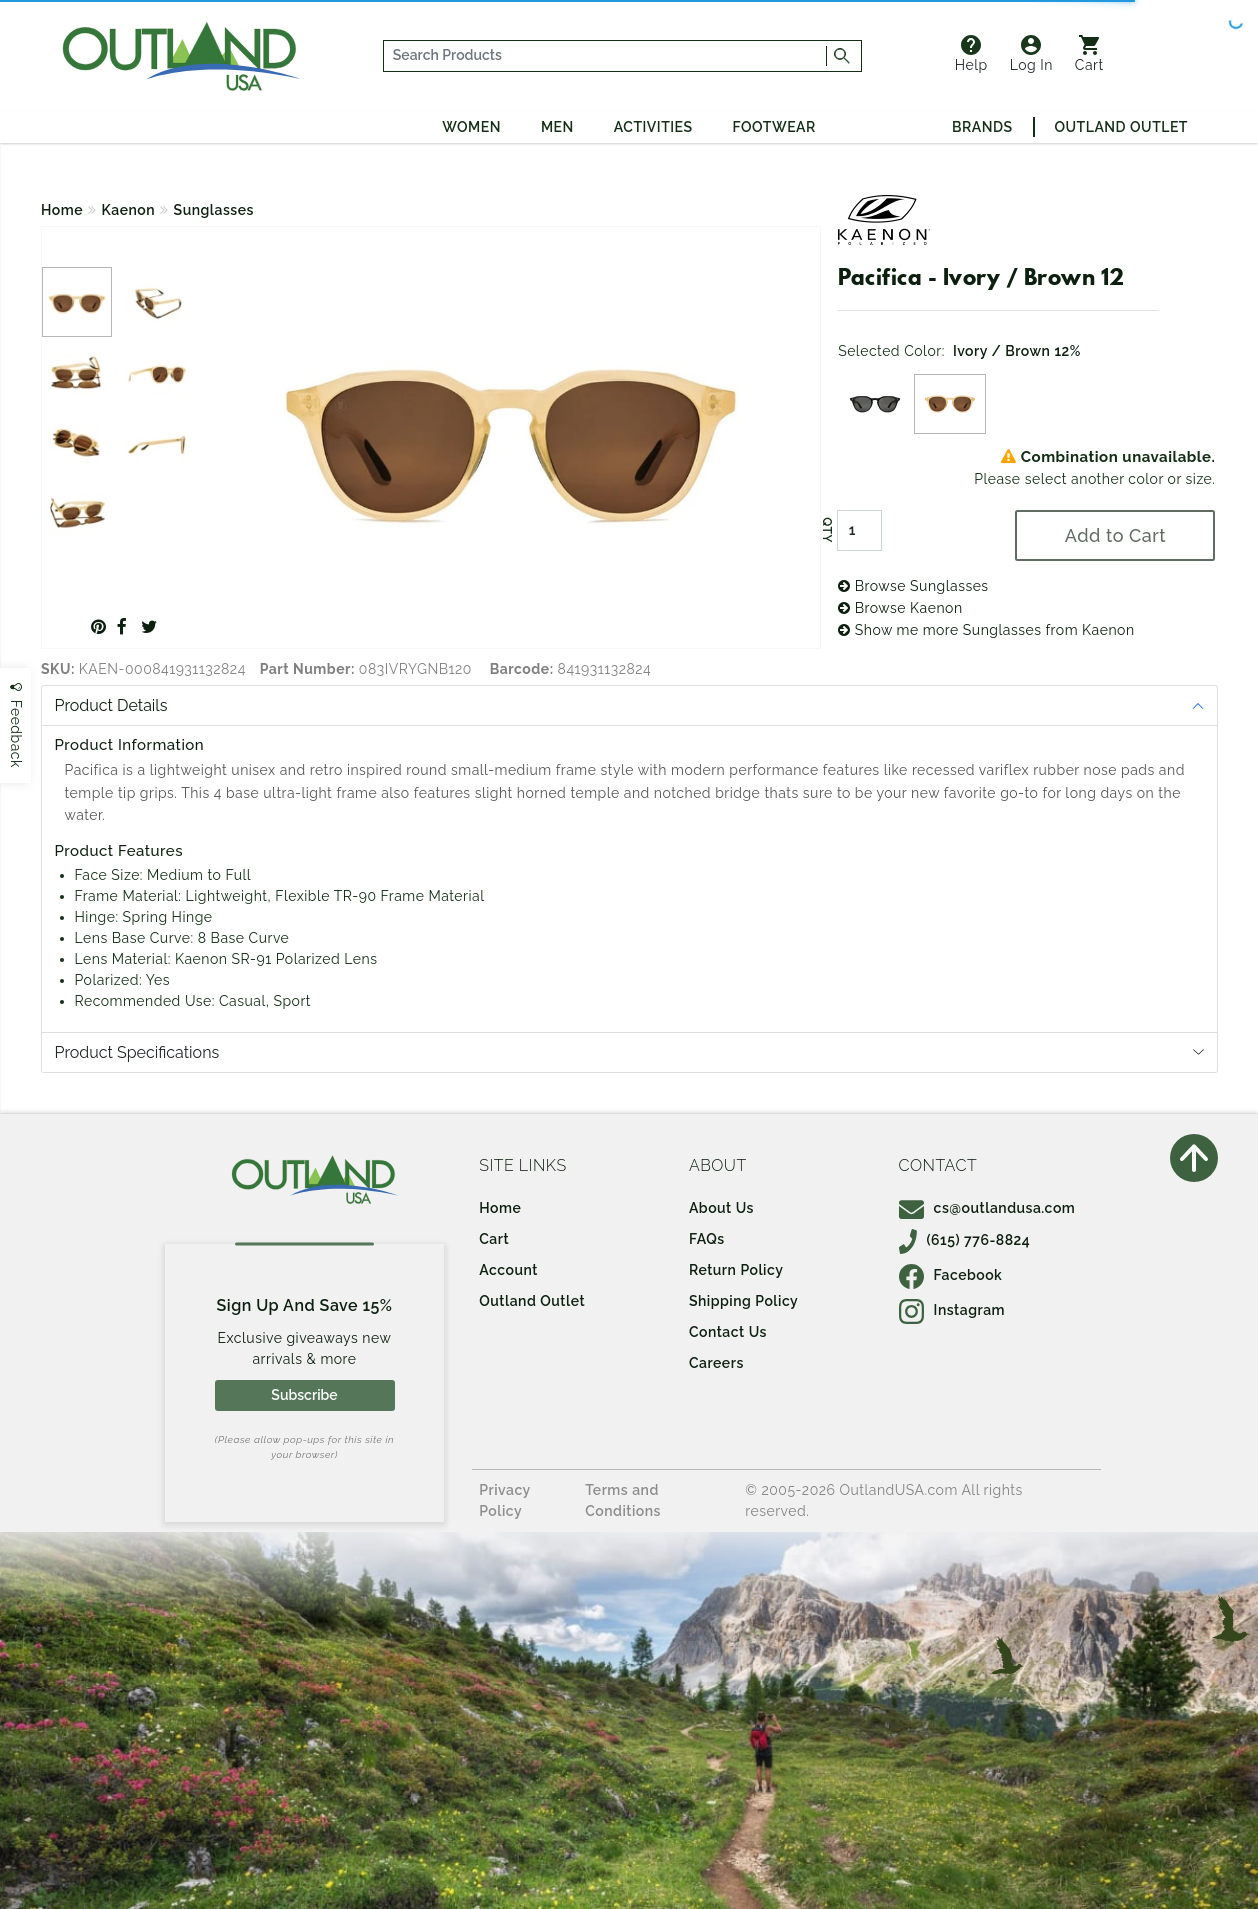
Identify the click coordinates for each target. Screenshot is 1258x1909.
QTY (827, 530)
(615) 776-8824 (965, 1240)
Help (971, 54)
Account (508, 1270)
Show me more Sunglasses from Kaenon (986, 630)
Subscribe (304, 1395)
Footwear (774, 127)
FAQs (707, 1239)
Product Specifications (137, 1052)
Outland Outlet (1121, 127)
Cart (1089, 54)
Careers (716, 1363)
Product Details (111, 705)
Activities (653, 127)
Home (62, 210)
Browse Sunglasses (913, 586)
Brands (982, 127)
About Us (721, 1208)
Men (557, 127)
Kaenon (129, 210)
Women (471, 127)
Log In (1031, 54)
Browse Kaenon (900, 608)
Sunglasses (214, 210)
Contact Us (728, 1332)
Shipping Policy (743, 1301)
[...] (605, 56)
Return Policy (736, 1270)
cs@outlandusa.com (987, 1208)
